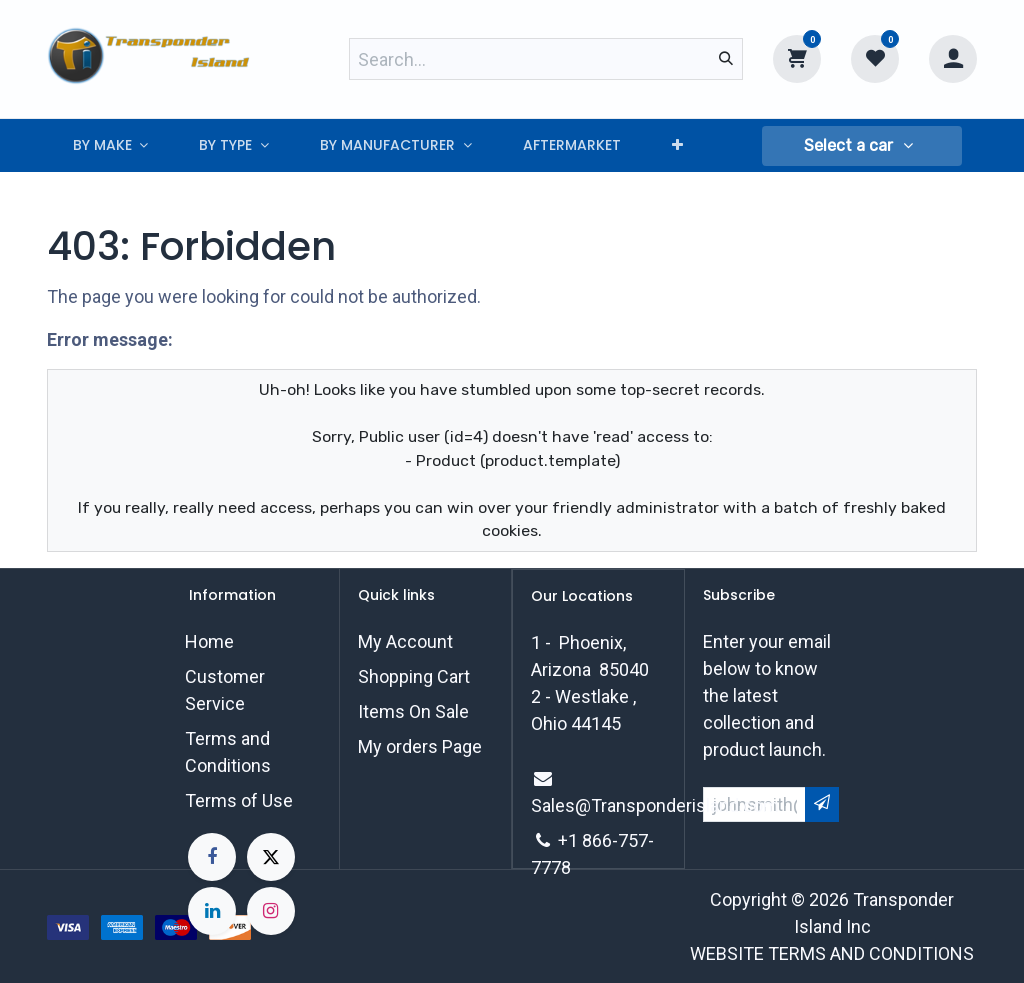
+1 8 (575, 840)
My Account (405, 641)
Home (209, 641)
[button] (862, 146)
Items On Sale (413, 711)
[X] (271, 857)
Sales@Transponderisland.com (655, 805)
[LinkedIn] (212, 911)
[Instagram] (271, 911)
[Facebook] (212, 857)
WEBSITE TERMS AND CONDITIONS (832, 953)
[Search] (726, 59)
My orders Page (420, 746)
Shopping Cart (414, 676)
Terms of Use (239, 800)
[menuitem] (110, 145)
